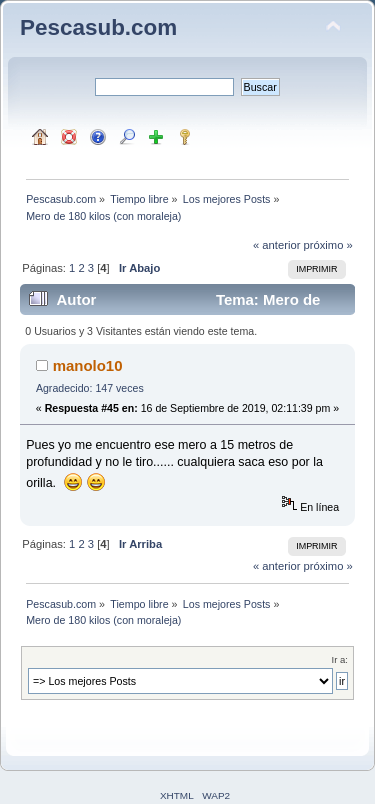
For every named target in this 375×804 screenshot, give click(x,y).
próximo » (328, 245)
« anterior (276, 245)
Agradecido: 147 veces (90, 388)
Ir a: (340, 659)
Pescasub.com (98, 27)
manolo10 (88, 365)
